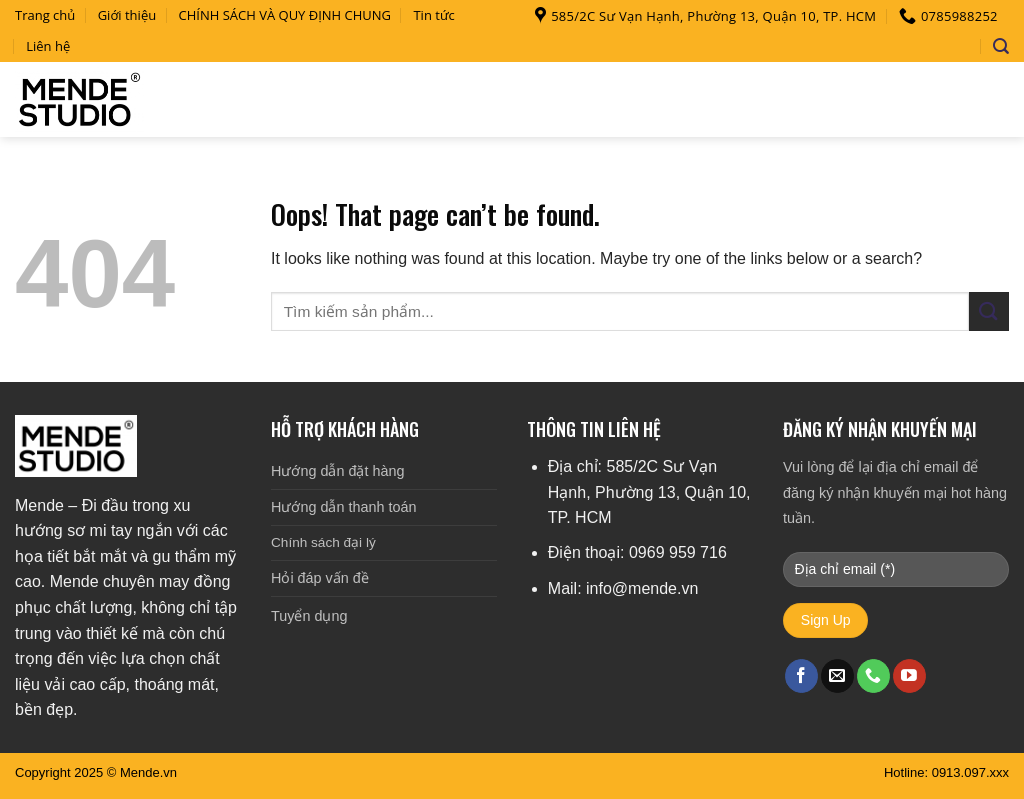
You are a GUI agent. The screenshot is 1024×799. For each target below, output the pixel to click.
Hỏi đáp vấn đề (320, 578)
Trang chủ (45, 15)
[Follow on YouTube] (909, 676)
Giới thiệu (127, 15)
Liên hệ (48, 46)
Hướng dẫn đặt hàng (337, 471)
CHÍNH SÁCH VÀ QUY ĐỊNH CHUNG (285, 15)
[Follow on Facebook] (801, 676)
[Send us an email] (837, 676)
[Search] (1001, 46)
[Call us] (873, 676)
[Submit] (989, 311)
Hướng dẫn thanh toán (343, 507)
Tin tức (433, 15)
